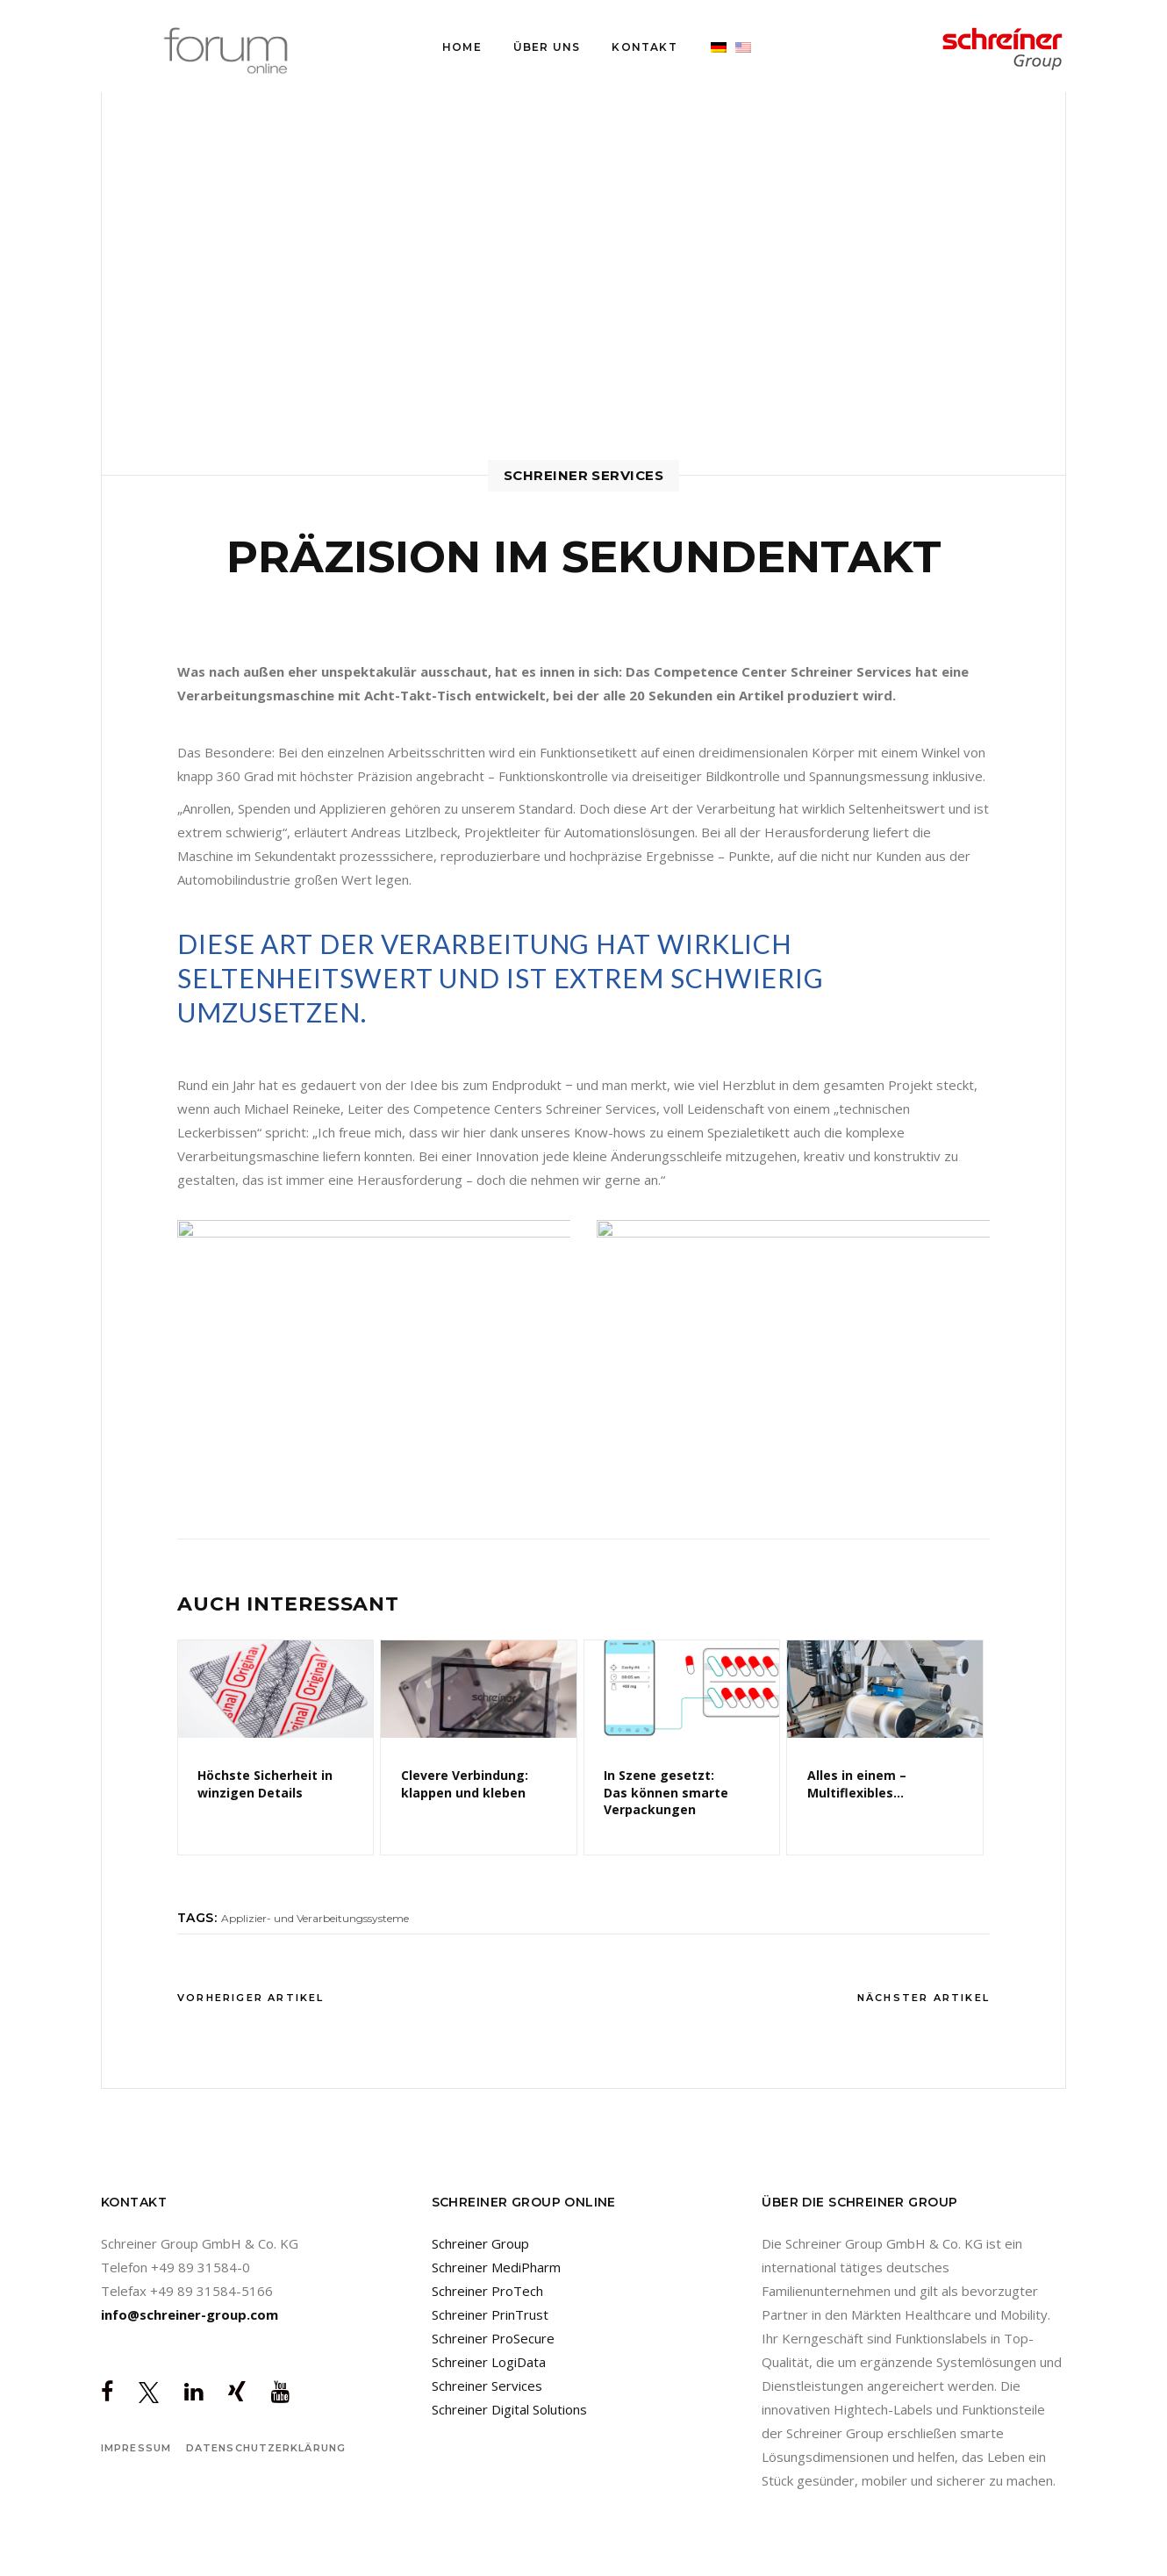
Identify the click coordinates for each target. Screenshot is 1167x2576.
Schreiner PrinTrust (490, 2314)
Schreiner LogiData (489, 2362)
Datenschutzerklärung (266, 2448)
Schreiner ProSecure (493, 2338)
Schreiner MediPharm (496, 2267)
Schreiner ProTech (487, 2291)
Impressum (136, 2448)
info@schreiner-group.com (189, 2314)
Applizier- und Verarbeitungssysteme (315, 1918)
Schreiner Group (480, 2243)
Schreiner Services (487, 2385)
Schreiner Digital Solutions (509, 2409)
